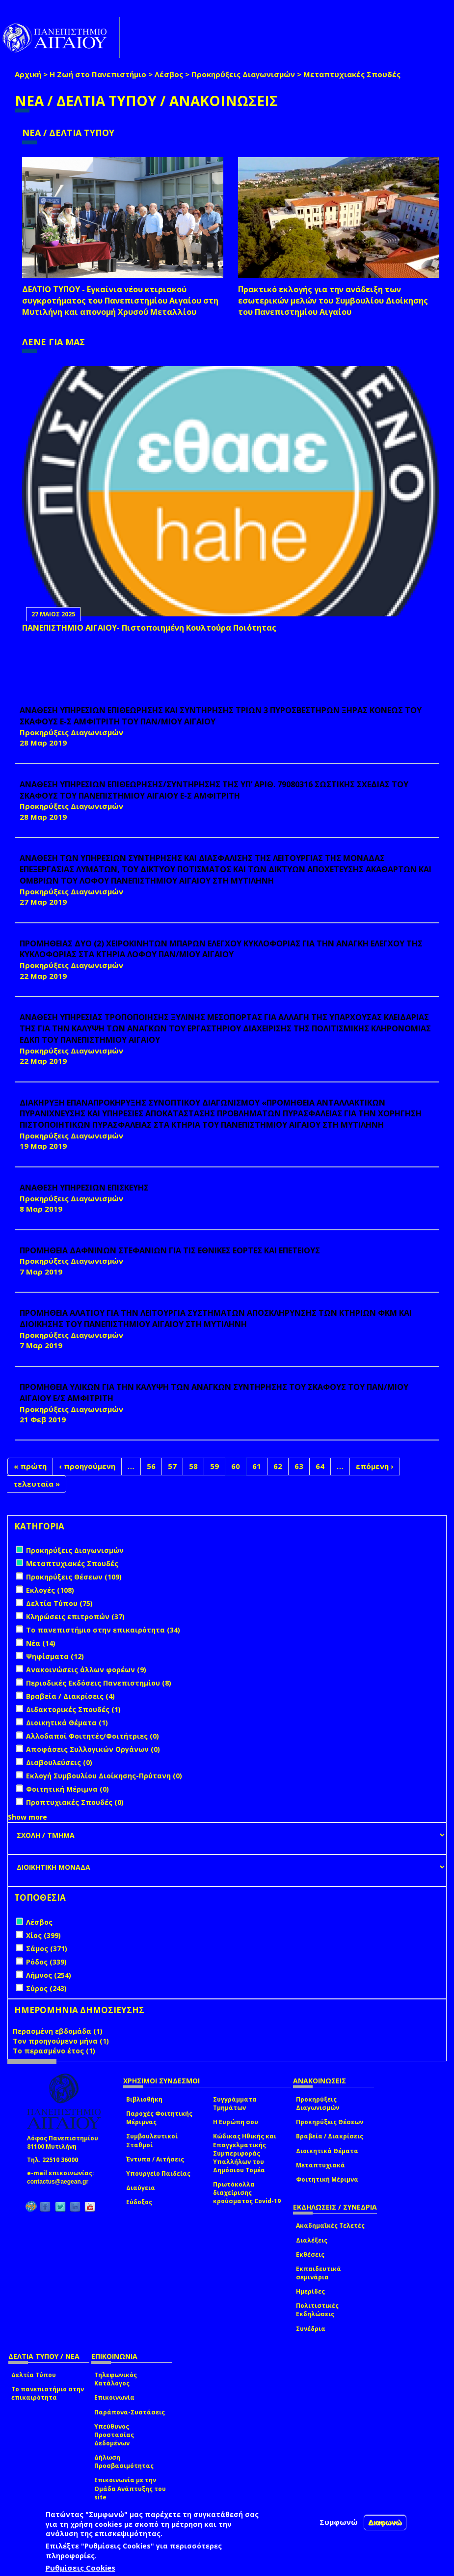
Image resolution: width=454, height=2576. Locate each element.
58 (193, 1466)
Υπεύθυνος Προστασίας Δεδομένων (114, 2434)
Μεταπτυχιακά (320, 2165)
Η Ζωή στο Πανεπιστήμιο (98, 74)
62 (277, 1466)
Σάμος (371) (46, 1948)
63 (298, 1466)
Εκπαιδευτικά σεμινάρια (318, 2273)
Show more (27, 1817)
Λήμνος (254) (48, 1975)
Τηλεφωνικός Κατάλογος (115, 2379)
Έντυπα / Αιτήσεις (155, 2159)
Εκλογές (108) (50, 1590)
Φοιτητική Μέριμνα (327, 2179)
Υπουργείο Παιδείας (158, 2173)
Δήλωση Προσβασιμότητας (124, 2461)
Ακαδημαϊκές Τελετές (330, 2225)
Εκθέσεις (310, 2254)
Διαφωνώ (385, 2522)
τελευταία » (36, 1484)
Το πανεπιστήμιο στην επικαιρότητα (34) (103, 1629)
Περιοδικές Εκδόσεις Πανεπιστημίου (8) (98, 1683)
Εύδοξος (139, 2202)
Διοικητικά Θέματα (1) (67, 1722)
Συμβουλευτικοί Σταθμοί (152, 2140)
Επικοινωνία (114, 2397)
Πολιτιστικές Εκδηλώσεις (317, 2309)
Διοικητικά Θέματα (327, 2151)
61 (256, 1466)
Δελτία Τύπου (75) (59, 1603)
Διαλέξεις (311, 2240)
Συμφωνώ (339, 2522)
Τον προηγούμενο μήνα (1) (61, 2041)
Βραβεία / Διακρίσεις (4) (70, 1696)
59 (214, 1466)
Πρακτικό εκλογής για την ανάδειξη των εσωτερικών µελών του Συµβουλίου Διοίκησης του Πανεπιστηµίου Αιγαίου (333, 300)
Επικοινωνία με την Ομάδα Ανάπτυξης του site (130, 2488)
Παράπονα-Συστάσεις (129, 2412)
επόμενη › (375, 1466)
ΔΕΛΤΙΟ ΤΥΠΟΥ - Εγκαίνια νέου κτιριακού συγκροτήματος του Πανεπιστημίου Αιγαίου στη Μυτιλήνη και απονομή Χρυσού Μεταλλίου (120, 300)
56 (151, 1466)
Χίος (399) (43, 1935)
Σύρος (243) (46, 1988)
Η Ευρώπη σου (235, 2122)
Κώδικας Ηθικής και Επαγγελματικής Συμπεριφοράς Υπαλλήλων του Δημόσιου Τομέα (244, 2153)
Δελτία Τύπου (33, 2375)
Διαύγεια (140, 2188)
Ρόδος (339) (46, 1962)
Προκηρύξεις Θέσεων (329, 2122)
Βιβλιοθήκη (144, 2099)
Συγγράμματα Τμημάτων (235, 2103)
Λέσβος (169, 74)
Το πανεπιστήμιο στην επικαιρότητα (47, 2393)
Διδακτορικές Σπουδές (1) (73, 1709)
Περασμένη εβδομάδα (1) (58, 2031)
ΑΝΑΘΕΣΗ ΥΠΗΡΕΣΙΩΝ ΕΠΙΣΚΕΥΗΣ (84, 1187)
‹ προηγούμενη (87, 1466)
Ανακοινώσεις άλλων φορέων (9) (86, 1669)
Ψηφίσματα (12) (55, 1656)
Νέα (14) (40, 1643)
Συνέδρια (310, 2329)
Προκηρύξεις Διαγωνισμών (243, 74)
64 (320, 1466)
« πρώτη (30, 1466)
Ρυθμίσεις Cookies (80, 2568)
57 (172, 1466)
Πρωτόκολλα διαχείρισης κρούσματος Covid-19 (247, 2192)
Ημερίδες (310, 2291)
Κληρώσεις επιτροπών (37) (75, 1616)
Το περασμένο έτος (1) (54, 2050)
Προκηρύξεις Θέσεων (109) (74, 1576)
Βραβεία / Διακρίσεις (329, 2136)
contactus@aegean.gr (60, 2181)
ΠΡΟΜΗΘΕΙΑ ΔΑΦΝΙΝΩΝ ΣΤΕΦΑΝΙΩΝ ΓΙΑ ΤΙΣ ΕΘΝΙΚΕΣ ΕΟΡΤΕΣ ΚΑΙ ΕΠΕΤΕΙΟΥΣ (170, 1250)
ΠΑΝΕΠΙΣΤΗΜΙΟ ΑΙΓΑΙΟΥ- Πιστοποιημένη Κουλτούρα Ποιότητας (149, 627)
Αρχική (28, 74)
